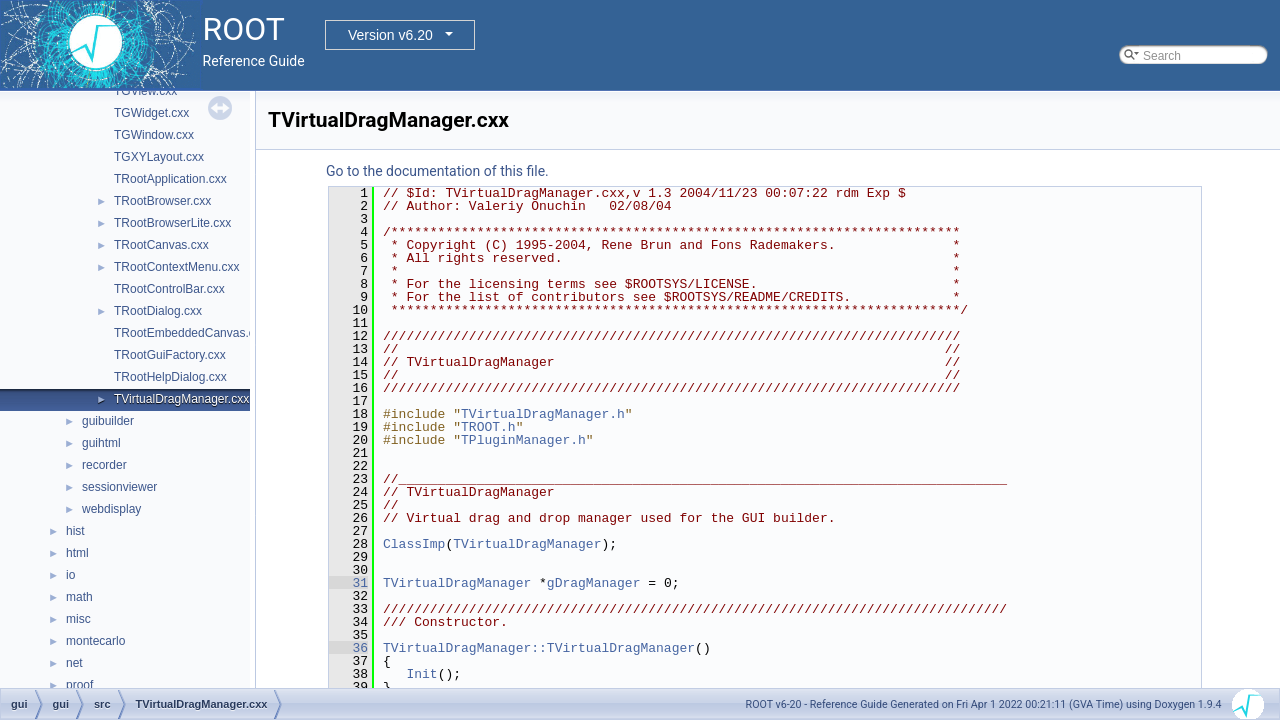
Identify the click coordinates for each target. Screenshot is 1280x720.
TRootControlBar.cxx (169, 289)
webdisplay (111, 509)
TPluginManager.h (523, 440)
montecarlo (95, 641)
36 (348, 648)
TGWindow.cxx (154, 135)
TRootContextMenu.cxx (176, 267)
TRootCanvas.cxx (161, 245)
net (74, 663)
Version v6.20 (390, 35)
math (79, 597)
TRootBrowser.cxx (162, 201)
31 (348, 583)
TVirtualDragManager (527, 544)
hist (75, 531)
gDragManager (594, 583)
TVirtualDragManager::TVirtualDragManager (539, 648)
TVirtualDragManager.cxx (181, 399)
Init (421, 674)
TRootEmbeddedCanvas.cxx (190, 333)
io (70, 575)
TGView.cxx (145, 91)
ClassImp (414, 544)
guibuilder (108, 421)
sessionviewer (119, 487)
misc (78, 619)
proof (79, 685)
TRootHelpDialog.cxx (170, 377)
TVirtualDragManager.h (543, 414)
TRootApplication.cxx (170, 179)
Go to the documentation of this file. (437, 171)
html (77, 553)
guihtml (101, 443)
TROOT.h (488, 427)
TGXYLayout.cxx (159, 157)
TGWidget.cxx (151, 113)
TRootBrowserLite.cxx (172, 223)
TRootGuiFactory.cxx (170, 355)
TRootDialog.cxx (158, 311)
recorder (104, 465)
